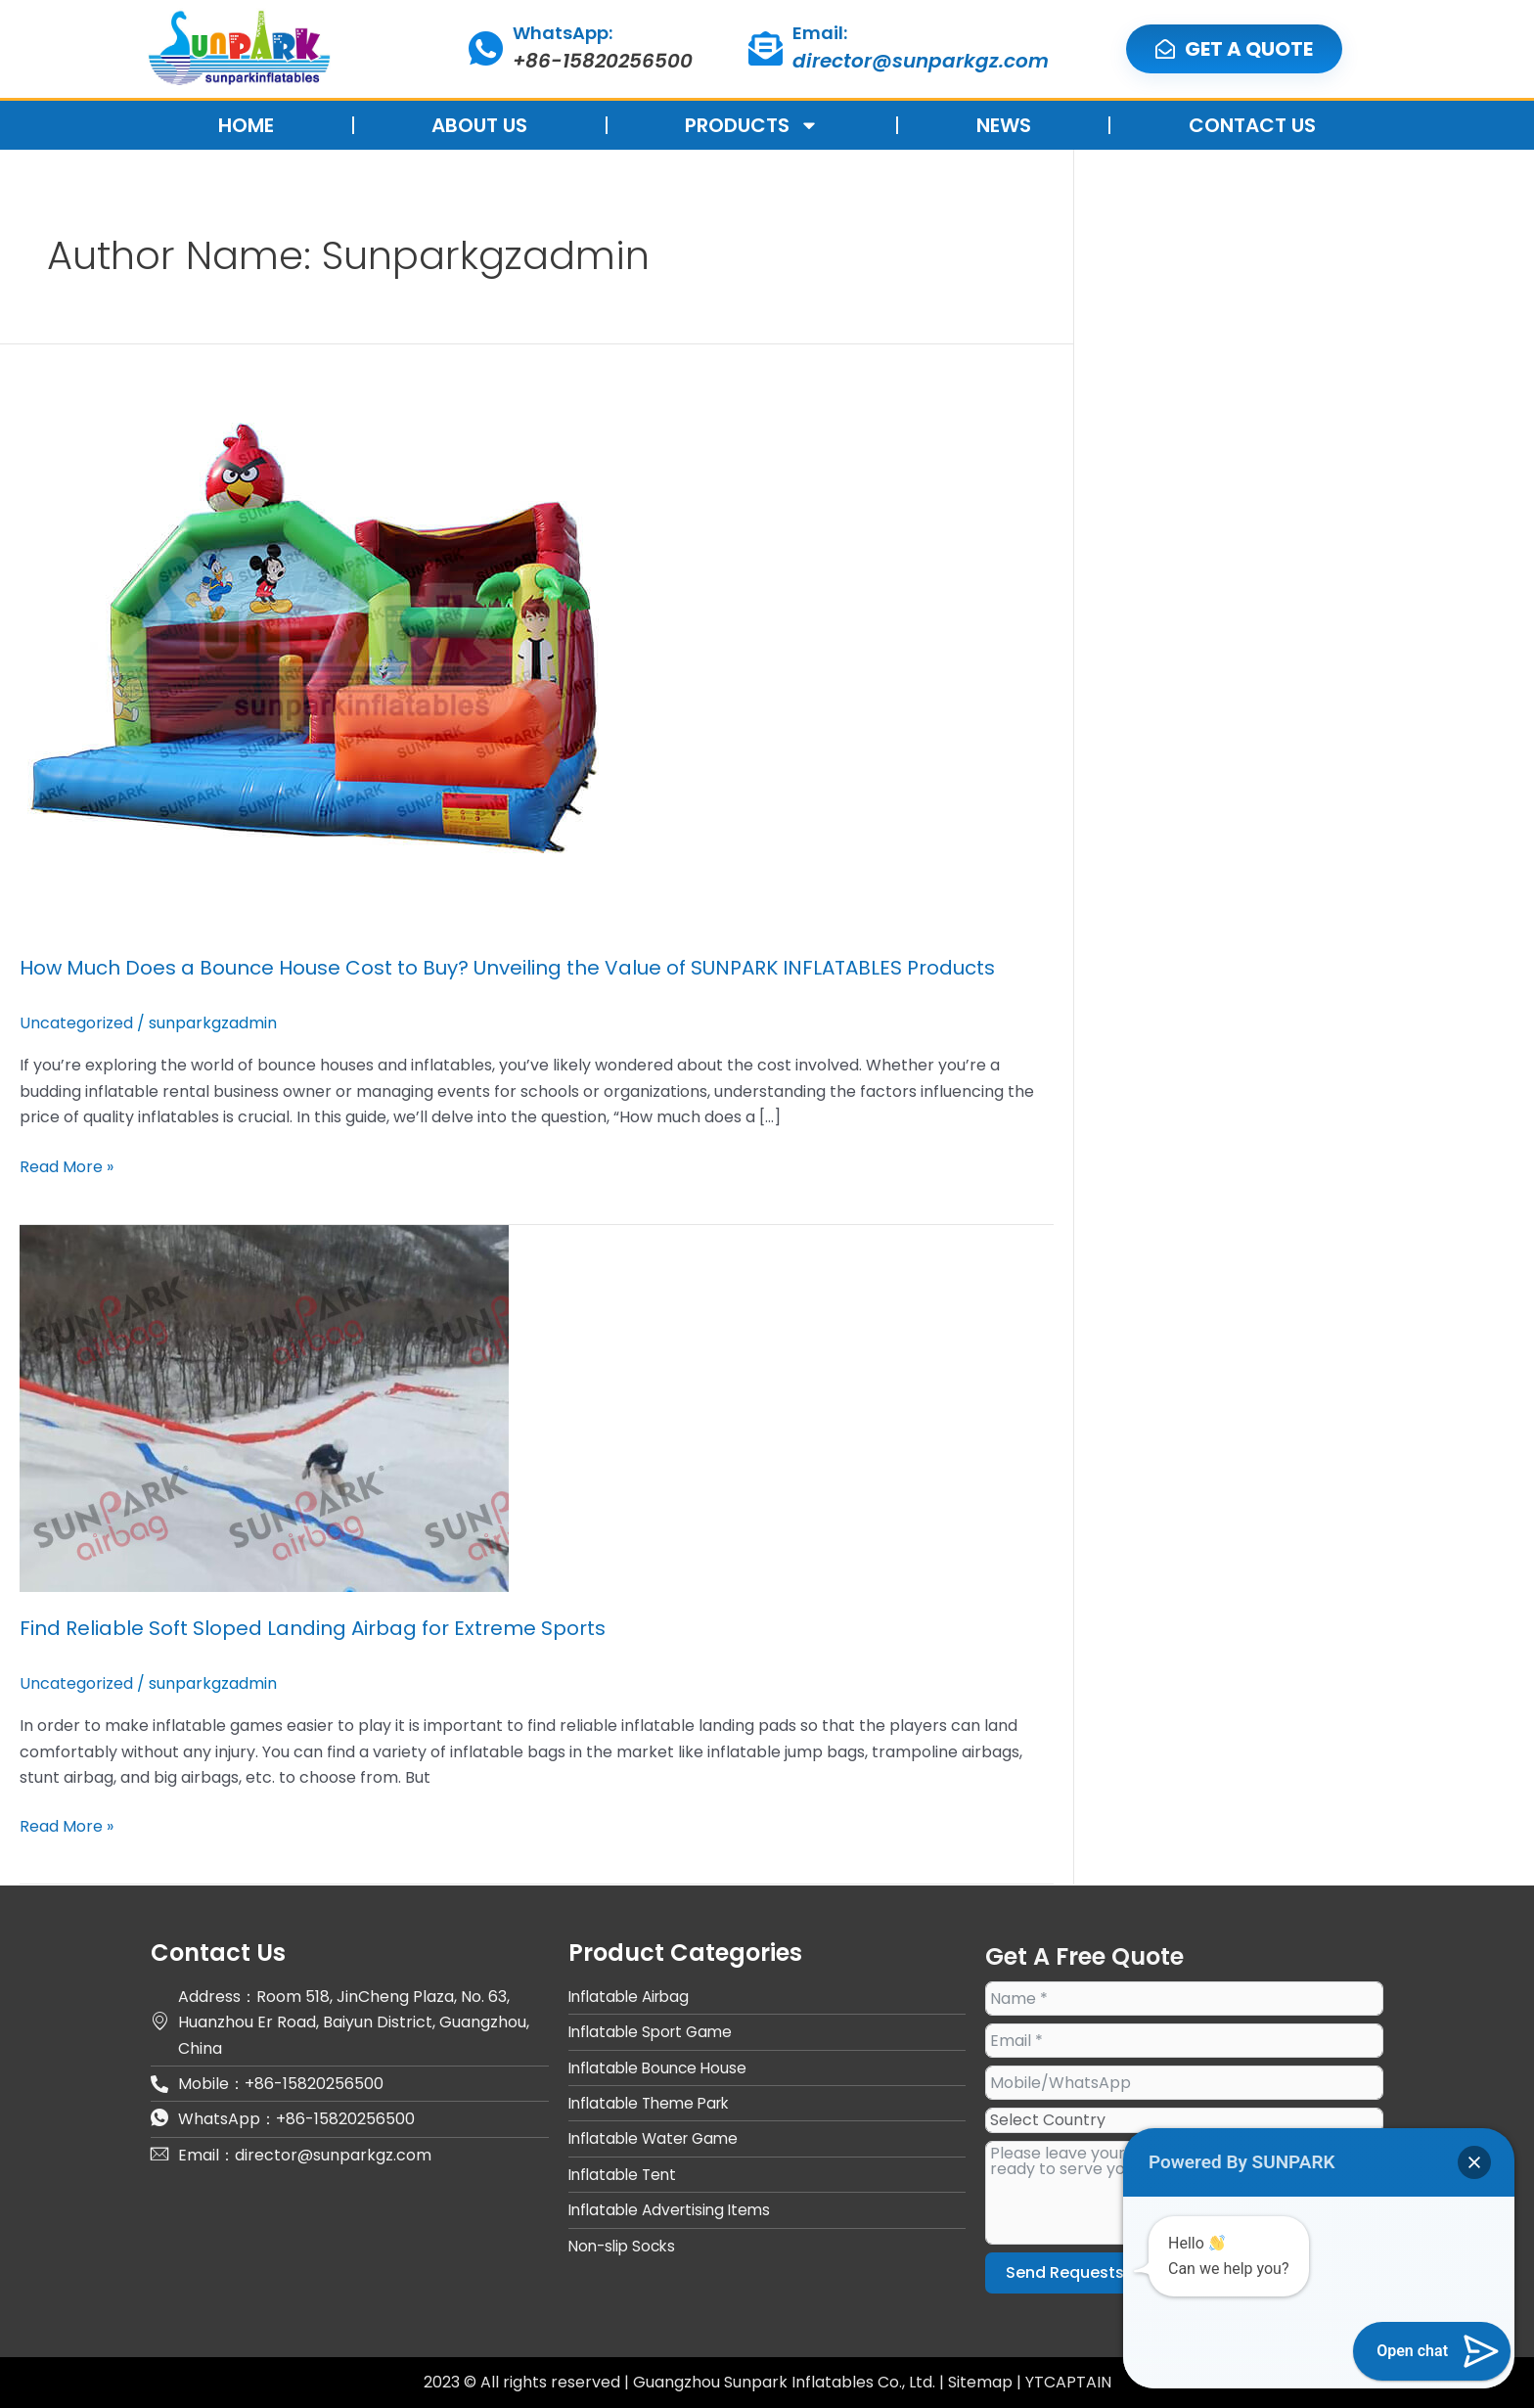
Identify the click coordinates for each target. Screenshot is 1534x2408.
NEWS (1003, 125)
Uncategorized (76, 1023)
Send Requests (1065, 2272)
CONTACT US (1252, 125)
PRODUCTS (752, 125)
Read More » (66, 1166)
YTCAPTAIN (1068, 2382)
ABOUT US (479, 125)
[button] (1474, 2162)
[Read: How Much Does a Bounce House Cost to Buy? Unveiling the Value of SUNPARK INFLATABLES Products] (313, 636)
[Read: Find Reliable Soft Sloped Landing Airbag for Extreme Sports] (264, 1407)
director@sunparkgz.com (920, 60)
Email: (819, 33)
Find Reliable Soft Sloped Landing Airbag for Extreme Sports (313, 1628)
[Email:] (765, 48)
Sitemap (982, 2382)
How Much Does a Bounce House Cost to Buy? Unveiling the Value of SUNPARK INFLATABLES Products (507, 967)
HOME (246, 125)
